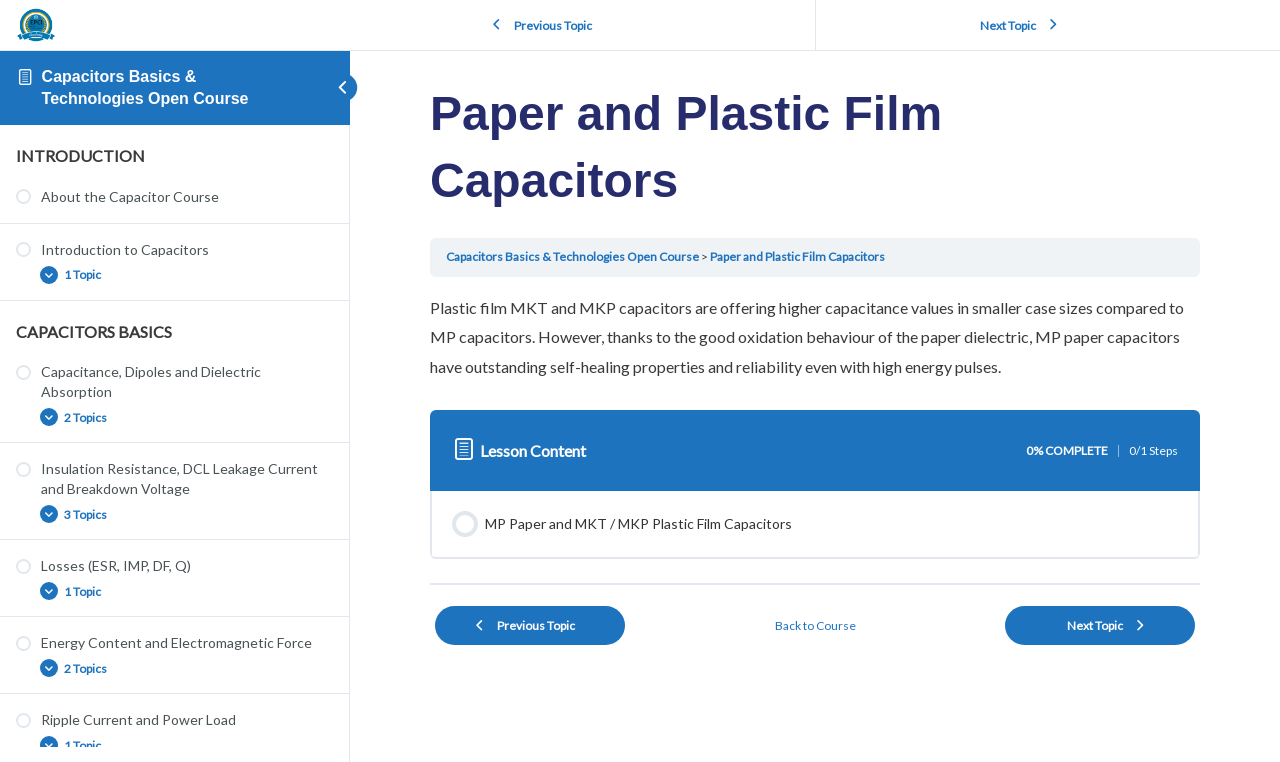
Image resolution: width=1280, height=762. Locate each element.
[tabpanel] (815, 337)
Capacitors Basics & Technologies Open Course (572, 256)
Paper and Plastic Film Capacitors (797, 256)
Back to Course (815, 625)
